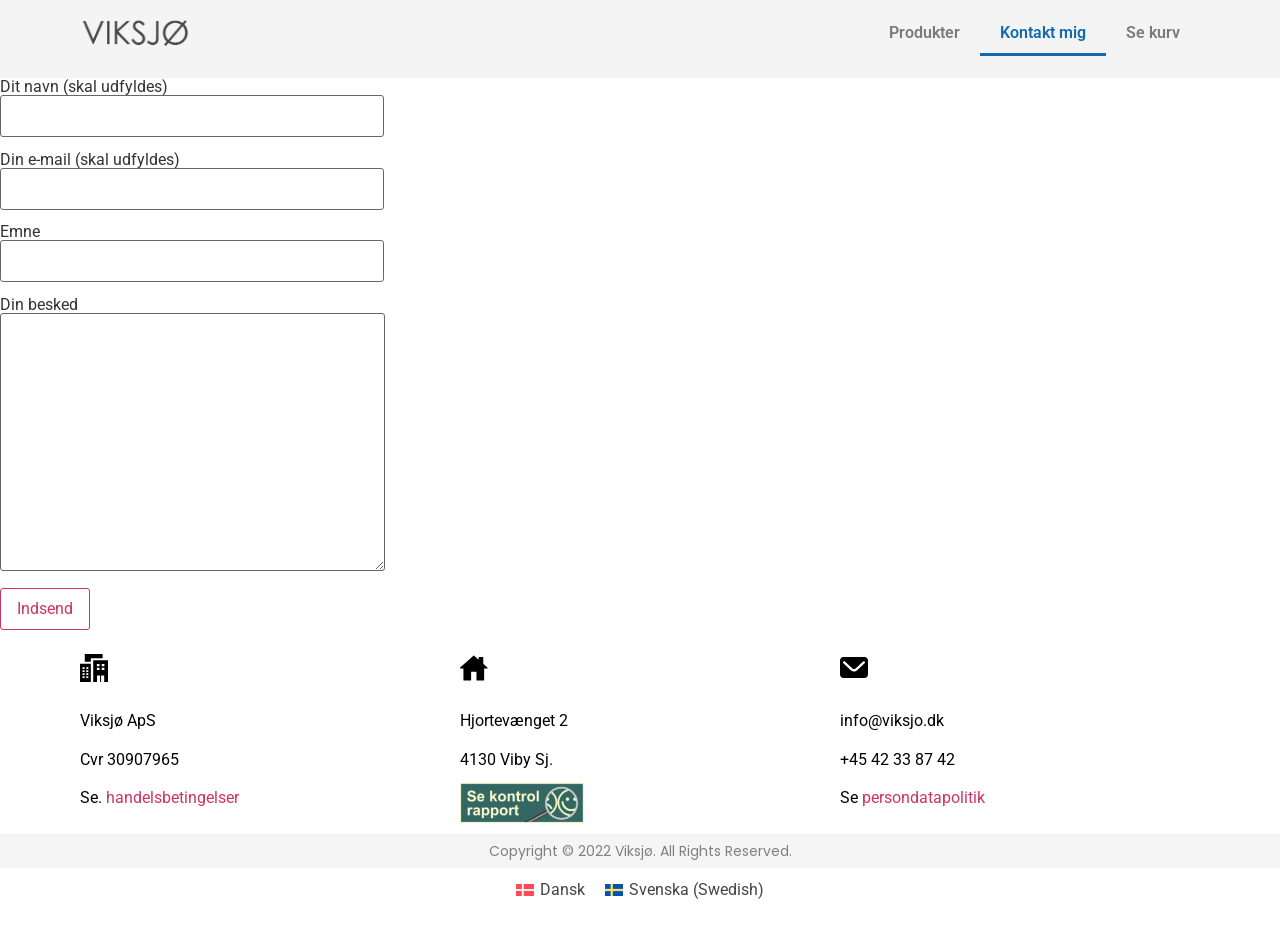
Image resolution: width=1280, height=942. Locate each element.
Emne (192, 247)
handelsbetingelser (170, 797)
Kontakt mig (1043, 32)
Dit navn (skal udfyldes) (192, 102)
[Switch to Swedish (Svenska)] (684, 890)
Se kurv (1153, 32)
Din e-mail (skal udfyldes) (192, 175)
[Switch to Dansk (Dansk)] (550, 890)
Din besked (192, 435)
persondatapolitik (923, 797)
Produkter (924, 32)
